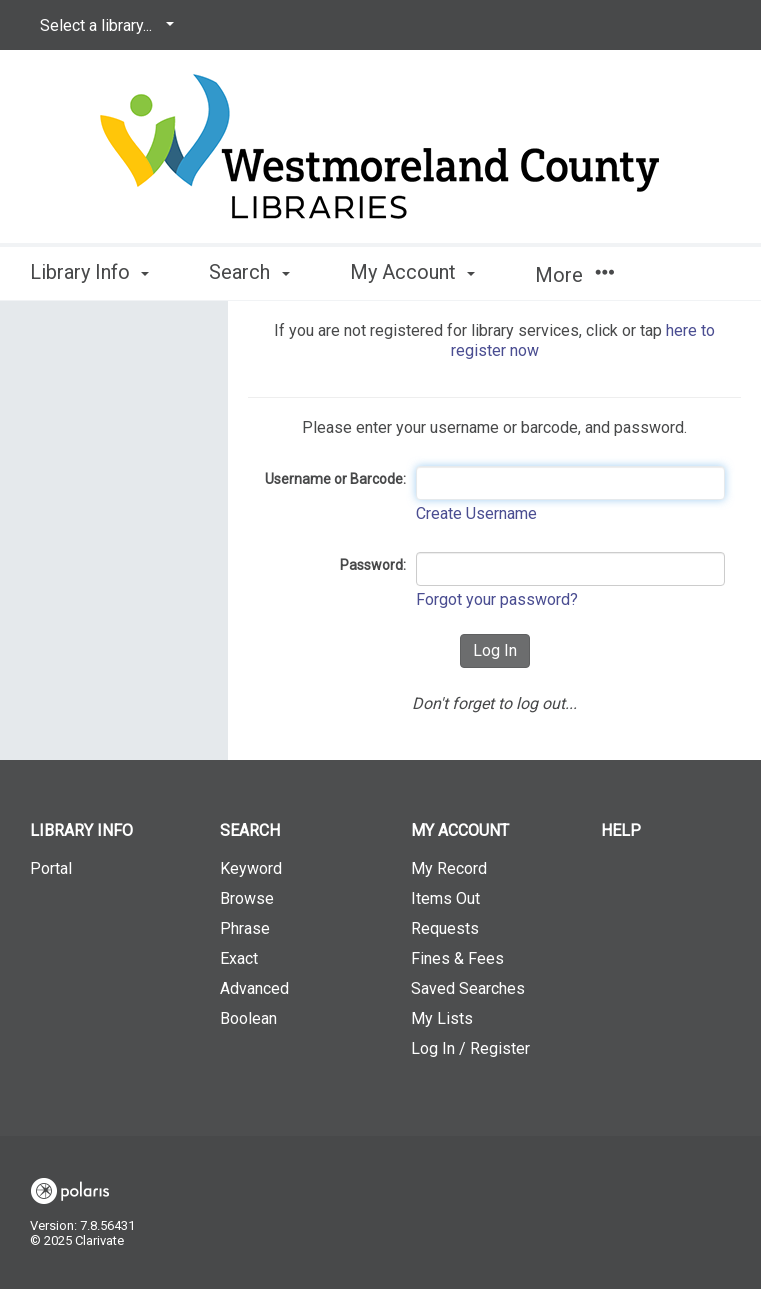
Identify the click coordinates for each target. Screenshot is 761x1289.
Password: (373, 565)
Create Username (476, 513)
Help (621, 830)
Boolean (248, 1018)
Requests (445, 928)
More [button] (574, 275)
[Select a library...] (103, 26)
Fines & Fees (457, 958)
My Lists (442, 1018)
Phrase (245, 928)
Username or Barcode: (335, 479)
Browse (247, 898)
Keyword (251, 868)
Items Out (445, 898)
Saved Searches (468, 988)
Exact (239, 958)
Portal (51, 868)
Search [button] (249, 272)
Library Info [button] (89, 272)
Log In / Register (470, 1048)
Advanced (254, 988)
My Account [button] (412, 272)
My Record (449, 868)
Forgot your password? (497, 599)
